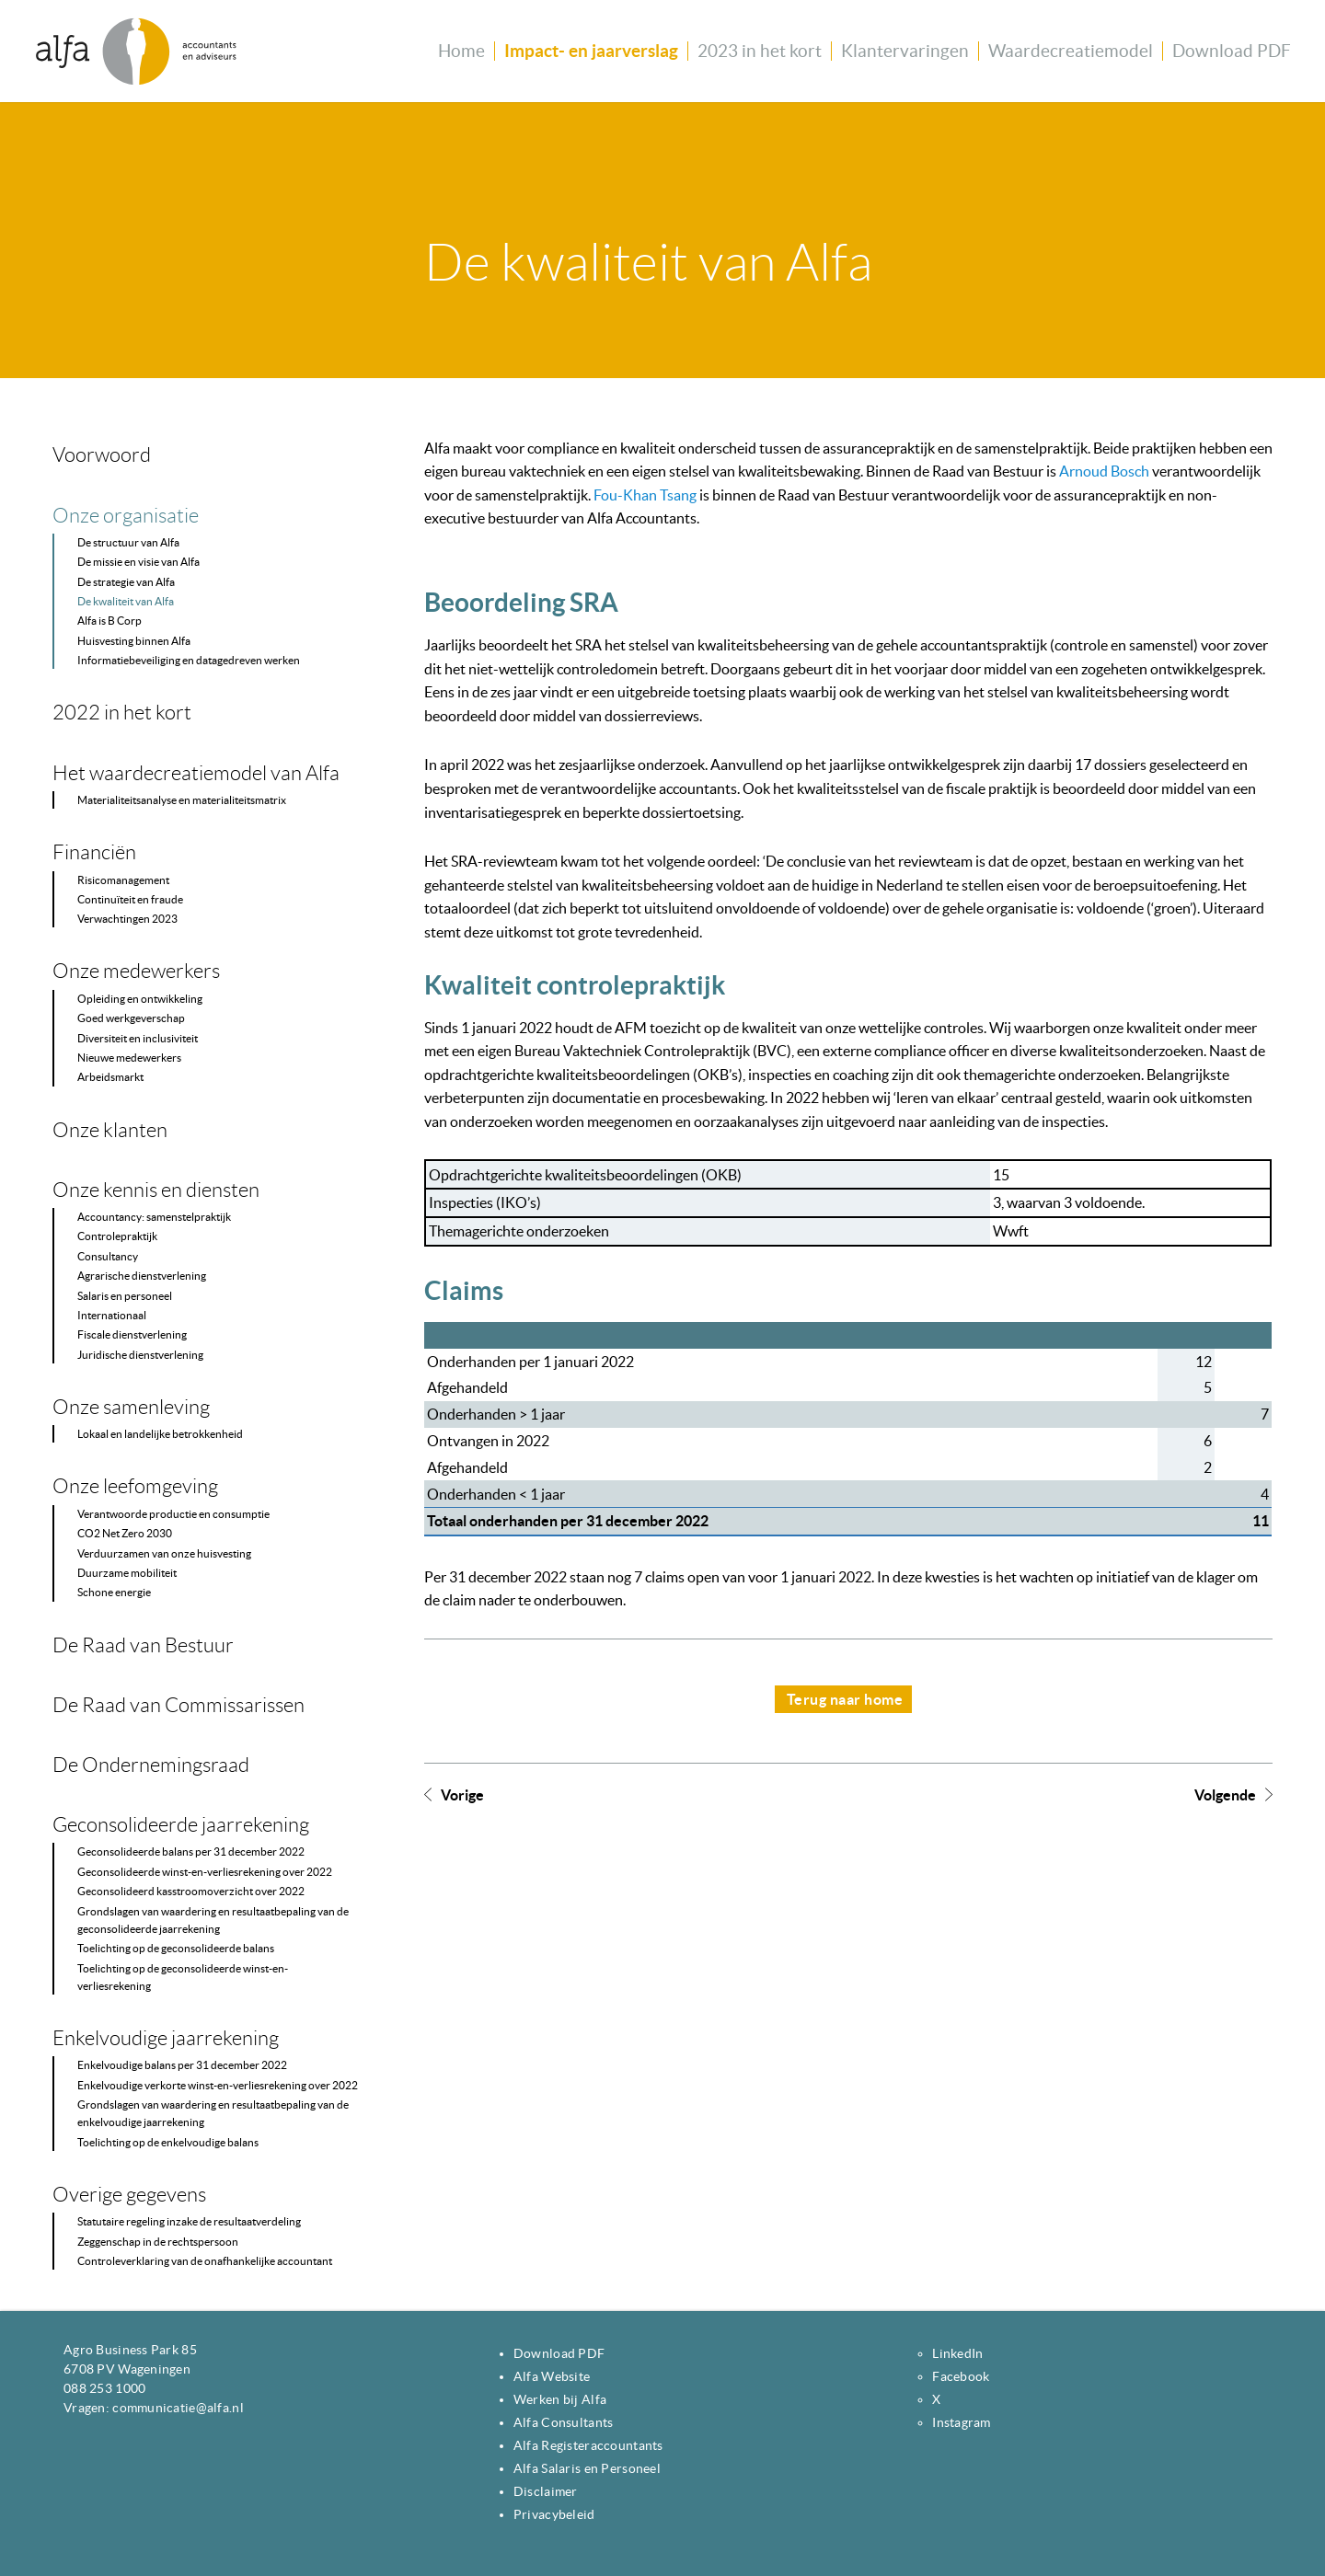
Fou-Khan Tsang (645, 495)
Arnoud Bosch (1104, 471)
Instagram (961, 2422)
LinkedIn (957, 2353)
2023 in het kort (759, 51)
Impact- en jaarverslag (591, 51)
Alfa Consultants (563, 2422)
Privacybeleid (554, 2514)
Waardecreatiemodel (1070, 51)
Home (461, 51)
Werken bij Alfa (559, 2399)
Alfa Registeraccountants (588, 2445)
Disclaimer (545, 2491)
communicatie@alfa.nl (178, 2407)
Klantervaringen (905, 51)
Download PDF (1231, 51)
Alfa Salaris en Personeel (587, 2468)
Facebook (960, 2376)
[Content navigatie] (208, 1345)
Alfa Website (551, 2376)
